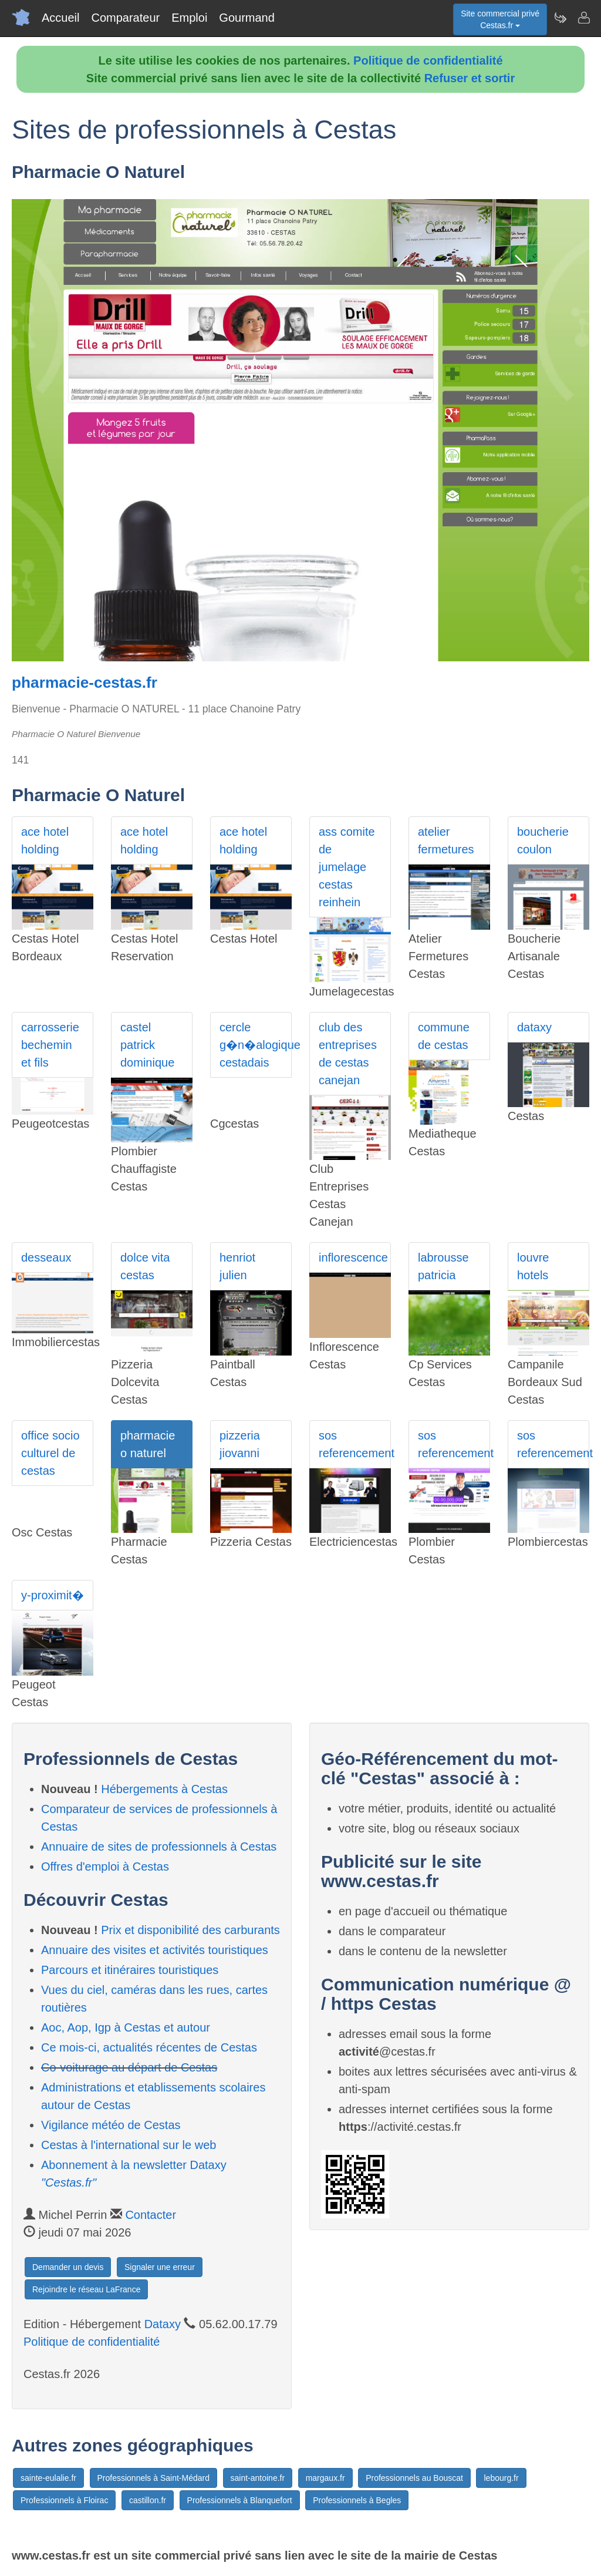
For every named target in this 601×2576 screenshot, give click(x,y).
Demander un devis (67, 2267)
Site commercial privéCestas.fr (500, 19)
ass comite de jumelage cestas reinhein (347, 867)
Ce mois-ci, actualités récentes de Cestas (149, 2047)
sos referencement (355, 1444)
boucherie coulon (543, 840)
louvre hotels (533, 1266)
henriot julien (237, 1266)
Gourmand (247, 17)
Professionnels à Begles (357, 2500)
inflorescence (353, 1257)
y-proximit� (52, 1595)
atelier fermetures (446, 840)
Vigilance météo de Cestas (111, 2124)
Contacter (150, 2214)
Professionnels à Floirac (64, 2500)
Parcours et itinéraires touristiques (129, 1969)
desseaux (46, 1257)
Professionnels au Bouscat (414, 2478)
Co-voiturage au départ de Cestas (129, 2067)
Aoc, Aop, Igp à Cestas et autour (125, 2027)
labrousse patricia (443, 1266)
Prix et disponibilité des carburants (190, 1929)
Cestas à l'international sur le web (128, 2144)
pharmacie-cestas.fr (84, 682)
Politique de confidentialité (427, 60)
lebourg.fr (501, 2478)
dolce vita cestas (145, 1266)
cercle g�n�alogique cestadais (256, 1045)
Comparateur (125, 17)
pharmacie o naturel (147, 1444)
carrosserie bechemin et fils (50, 1045)
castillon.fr (147, 2500)
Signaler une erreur (159, 2267)
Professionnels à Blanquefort (239, 2500)
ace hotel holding (45, 840)
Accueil (60, 17)
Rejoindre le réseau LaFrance (86, 2289)
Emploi (189, 17)
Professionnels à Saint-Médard (153, 2478)
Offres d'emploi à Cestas (105, 1866)
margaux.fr (325, 2478)
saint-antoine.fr (258, 2478)
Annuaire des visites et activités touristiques (154, 1949)
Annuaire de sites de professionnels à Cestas (158, 1846)
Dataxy (162, 2324)
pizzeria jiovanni (240, 1444)
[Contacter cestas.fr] (583, 17)
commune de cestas (444, 1036)
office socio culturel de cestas (50, 1453)
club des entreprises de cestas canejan (348, 1054)
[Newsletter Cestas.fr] (560, 17)
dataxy (534, 1027)
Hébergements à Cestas (164, 1789)
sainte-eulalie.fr (48, 2478)
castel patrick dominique (147, 1045)
